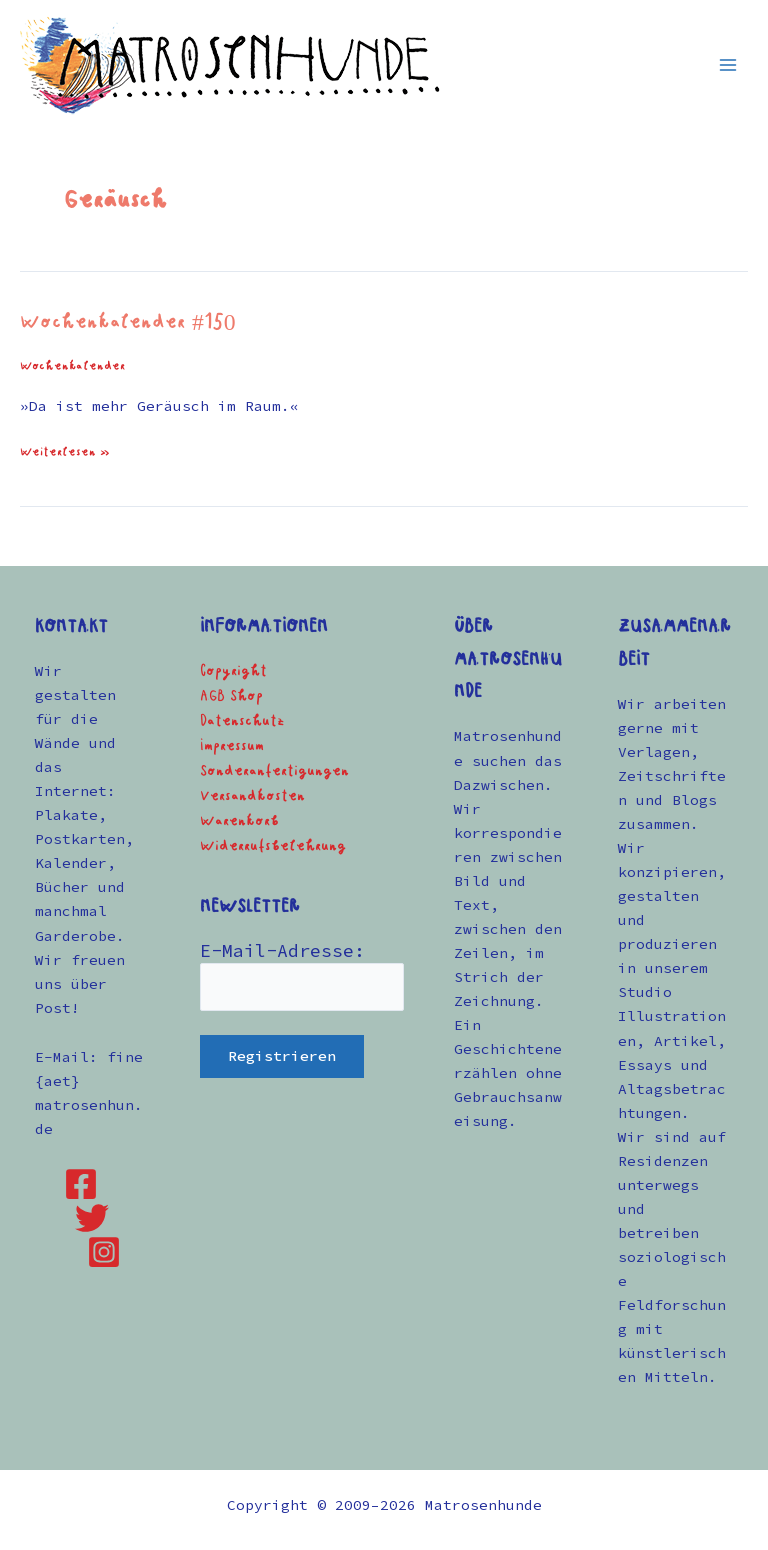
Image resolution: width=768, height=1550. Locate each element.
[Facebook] (81, 1184)
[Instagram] (104, 1252)
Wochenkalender (72, 366)
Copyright (233, 671)
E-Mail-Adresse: (282, 950)
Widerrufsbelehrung (273, 846)
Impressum (232, 746)
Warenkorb (239, 821)
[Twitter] (92, 1218)
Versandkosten (252, 796)
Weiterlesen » (65, 450)
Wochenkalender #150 (128, 323)
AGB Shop (231, 696)
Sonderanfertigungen (274, 771)
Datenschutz (242, 721)
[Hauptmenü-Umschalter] (728, 64)
